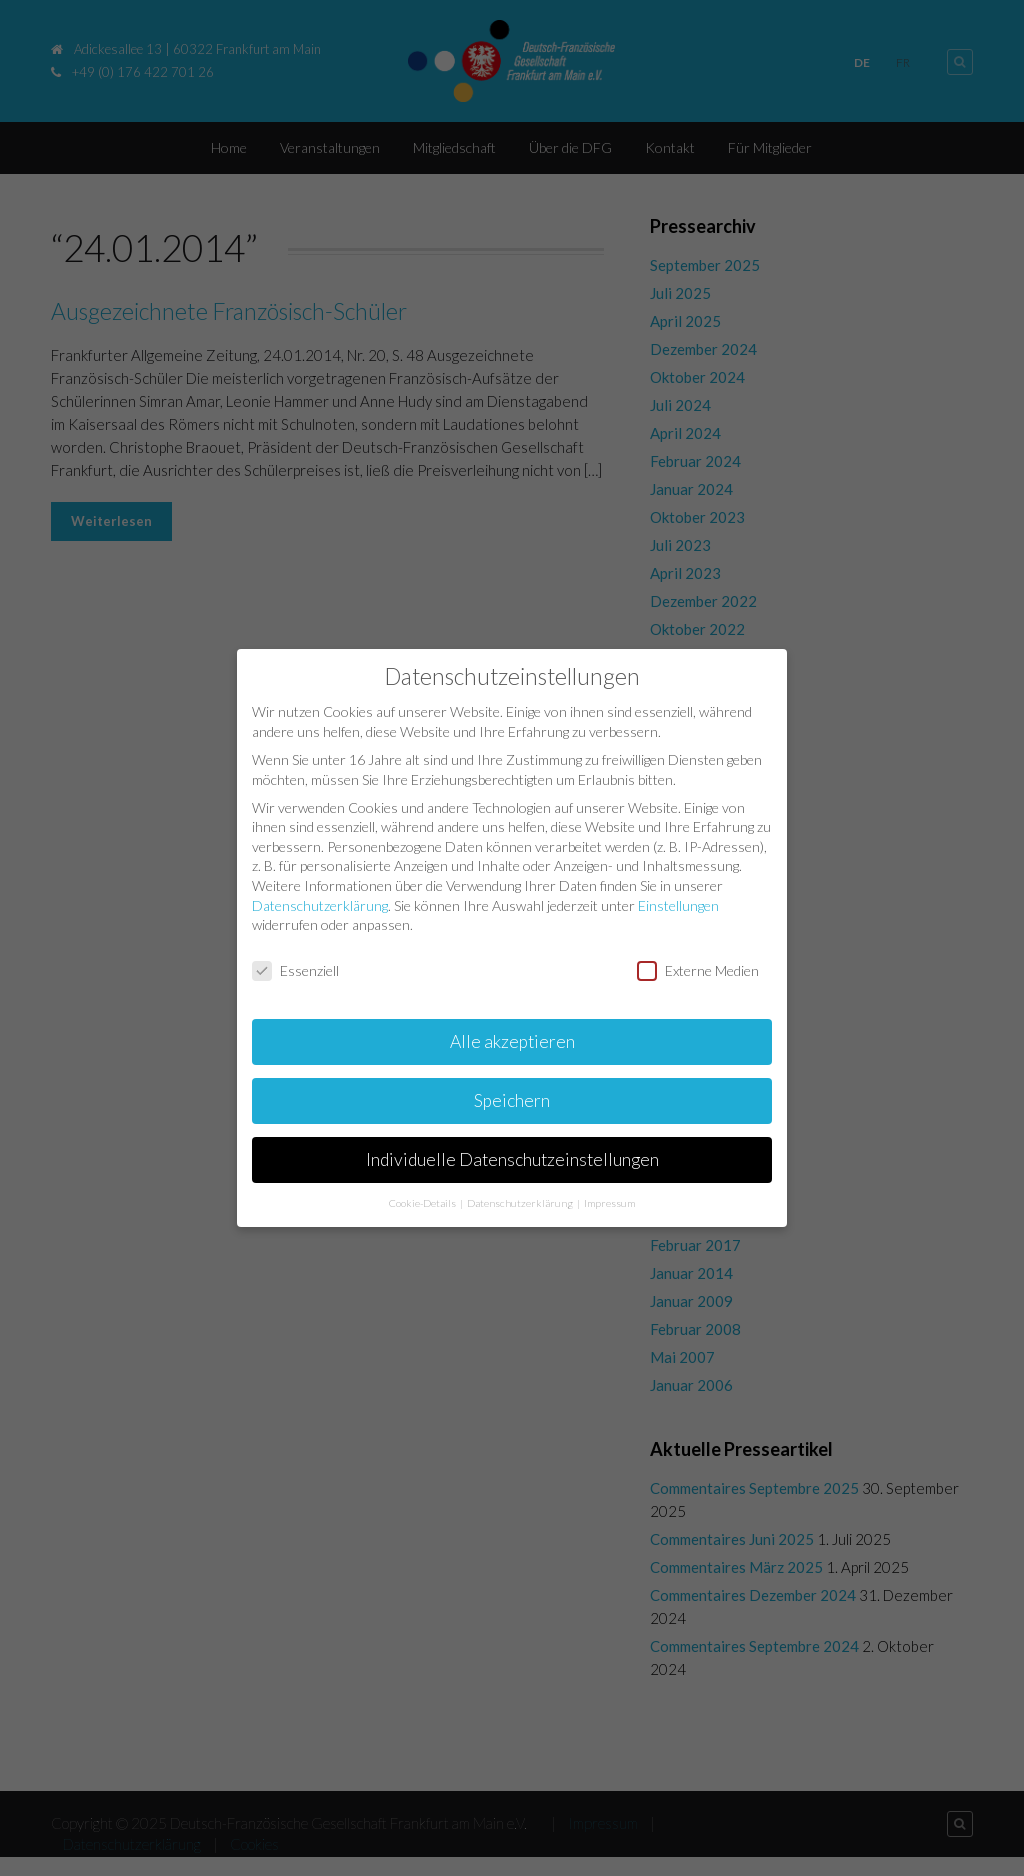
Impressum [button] (609, 1201)
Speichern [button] (512, 1098)
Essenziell (295, 969)
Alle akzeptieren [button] (512, 1039)
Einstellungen (678, 903)
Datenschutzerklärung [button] (521, 1201)
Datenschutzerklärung (320, 903)
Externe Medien (698, 969)
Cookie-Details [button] (423, 1201)
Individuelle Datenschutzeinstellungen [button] (512, 1157)
